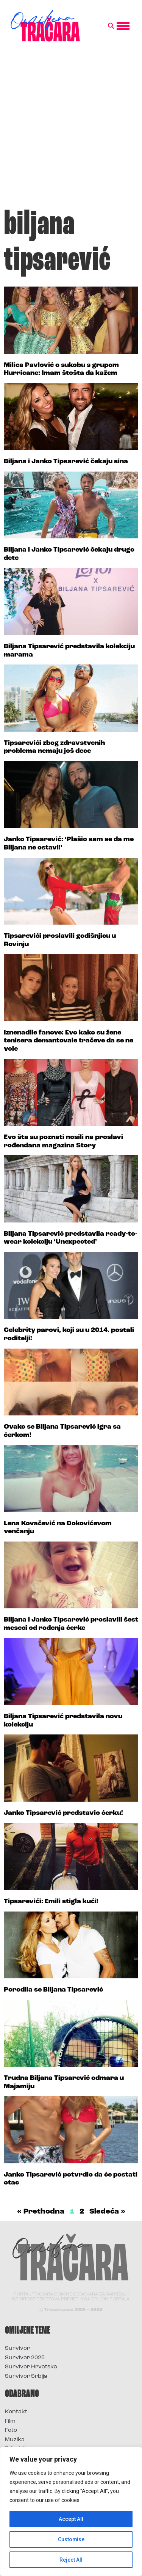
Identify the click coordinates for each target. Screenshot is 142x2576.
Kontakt (16, 2412)
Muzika (15, 2440)
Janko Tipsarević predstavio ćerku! (63, 1813)
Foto (11, 2430)
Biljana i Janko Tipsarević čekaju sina (66, 461)
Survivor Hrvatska (31, 2367)
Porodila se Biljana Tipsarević (53, 1989)
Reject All (71, 2560)
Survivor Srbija (26, 2376)
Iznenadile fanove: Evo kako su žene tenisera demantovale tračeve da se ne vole (68, 1041)
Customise (71, 2539)
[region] (71, 2511)
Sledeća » (107, 2211)
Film (10, 2421)
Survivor (17, 2348)
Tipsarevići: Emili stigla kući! (51, 1901)
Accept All (71, 2519)
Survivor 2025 (25, 2358)
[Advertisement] (71, 129)
